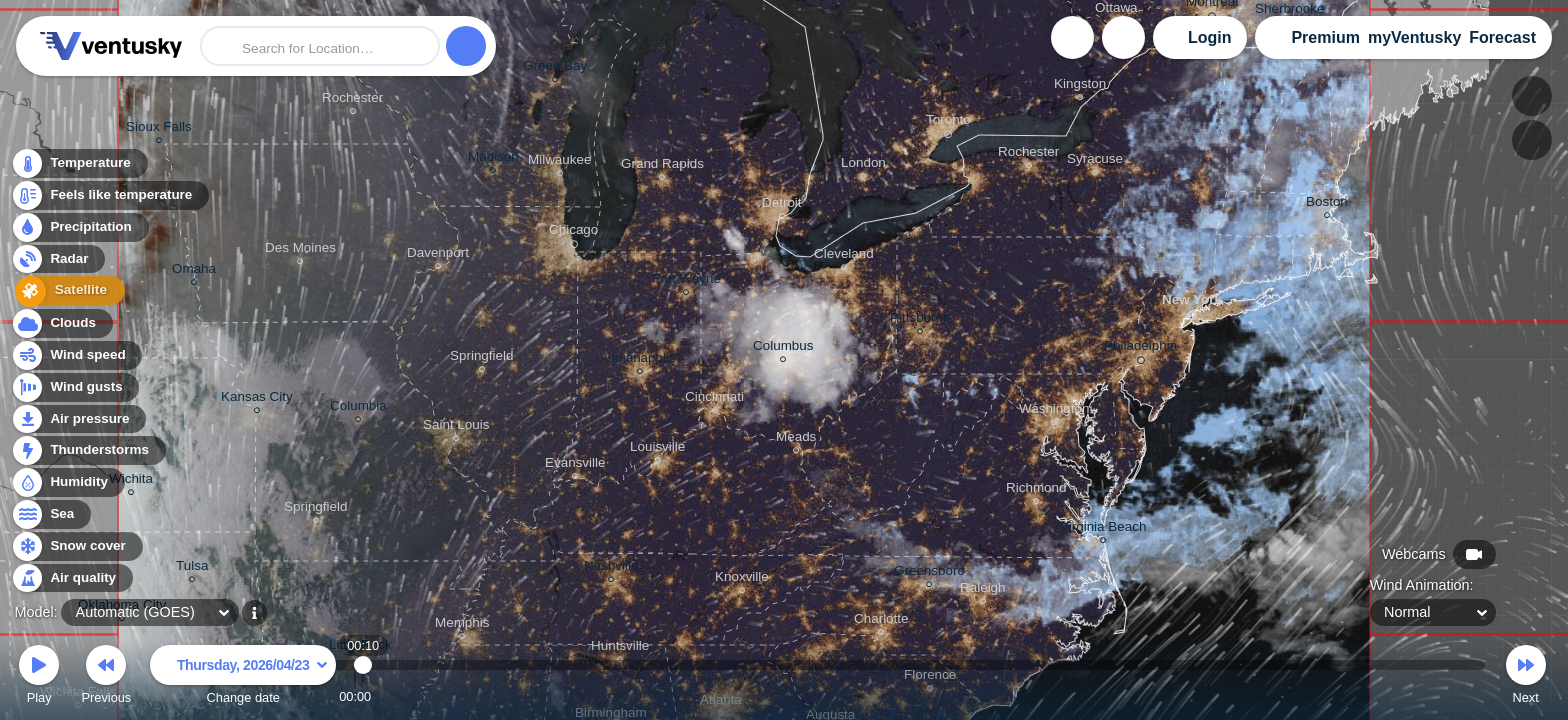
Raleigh (983, 590)
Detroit (782, 205)
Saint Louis (456, 427)
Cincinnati (714, 399)
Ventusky (108, 46)
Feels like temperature (109, 196)
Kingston (1080, 86)
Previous (106, 677)
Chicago (573, 233)
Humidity (67, 482)
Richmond (1036, 490)
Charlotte (881, 621)
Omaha (194, 271)
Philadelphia (1140, 349)
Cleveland (844, 256)
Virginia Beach (1103, 529)
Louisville (657, 449)
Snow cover (76, 546)
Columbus (783, 348)
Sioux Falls (159, 129)
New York (1192, 303)
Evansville (575, 465)
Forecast (1502, 37)
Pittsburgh (920, 320)
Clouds (61, 323)
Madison (493, 159)
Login (1210, 37)
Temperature (79, 164)
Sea (50, 514)
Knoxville (742, 579)
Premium (1325, 37)
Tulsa (192, 568)
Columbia (358, 408)
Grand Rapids (662, 166)
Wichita (131, 481)
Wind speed (76, 355)
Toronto (948, 123)
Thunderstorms (88, 450)
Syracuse (1095, 161)
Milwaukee (559, 162)
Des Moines (300, 250)
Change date (243, 677)
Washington (1054, 411)
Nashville (611, 568)
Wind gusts (75, 387)
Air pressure (78, 419)
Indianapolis (640, 360)
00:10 (363, 696)
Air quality (71, 578)
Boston (1327, 204)
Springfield (316, 509)
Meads (796, 439)
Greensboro (929, 573)
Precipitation (79, 228)
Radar (58, 260)
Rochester (352, 100)
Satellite (64, 292)
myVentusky (1414, 37)
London (863, 165)
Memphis (462, 625)
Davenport (438, 255)
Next (1526, 677)
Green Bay (555, 68)
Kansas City (257, 399)
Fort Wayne (686, 281)
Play (39, 677)
